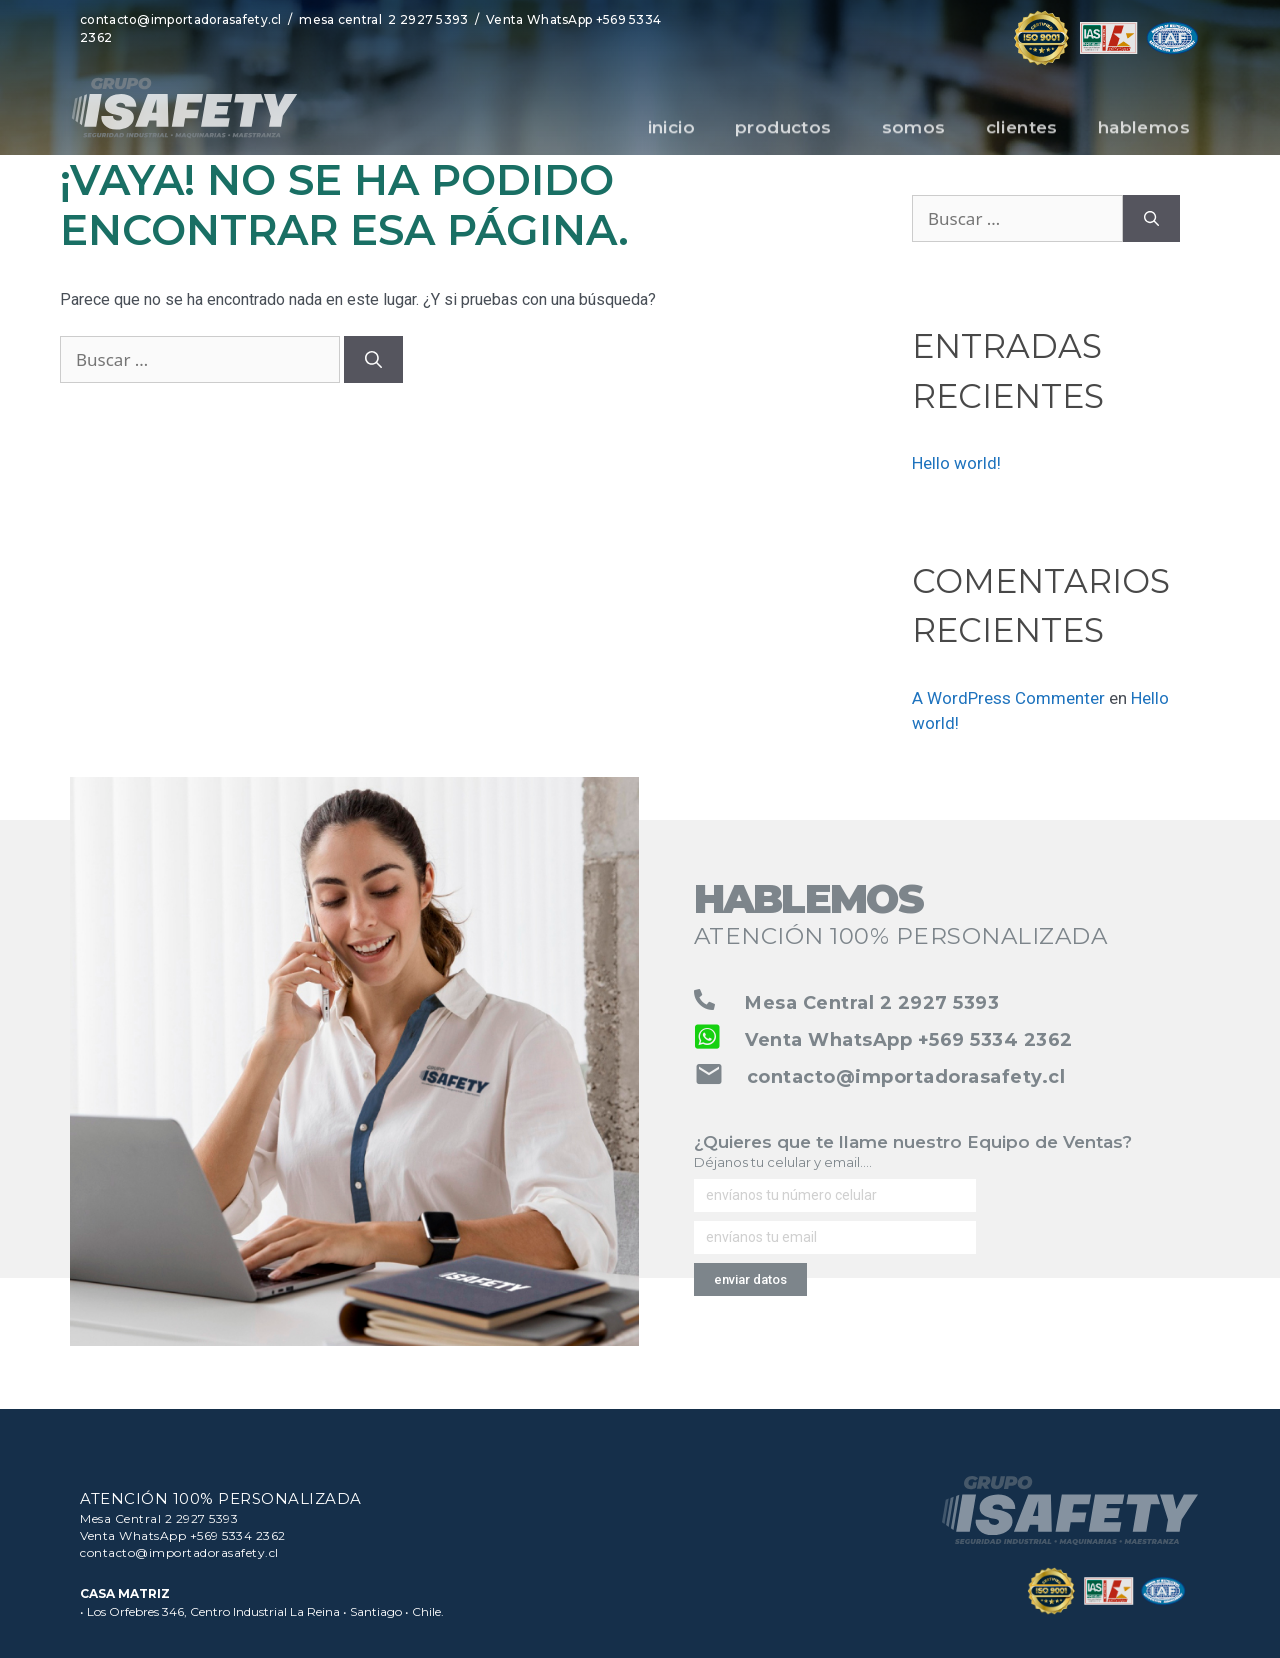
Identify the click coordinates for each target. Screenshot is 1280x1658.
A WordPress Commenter (1008, 698)
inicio (671, 136)
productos (788, 136)
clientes (1022, 136)
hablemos (1144, 136)
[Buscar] (373, 360)
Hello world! (956, 463)
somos (914, 136)
